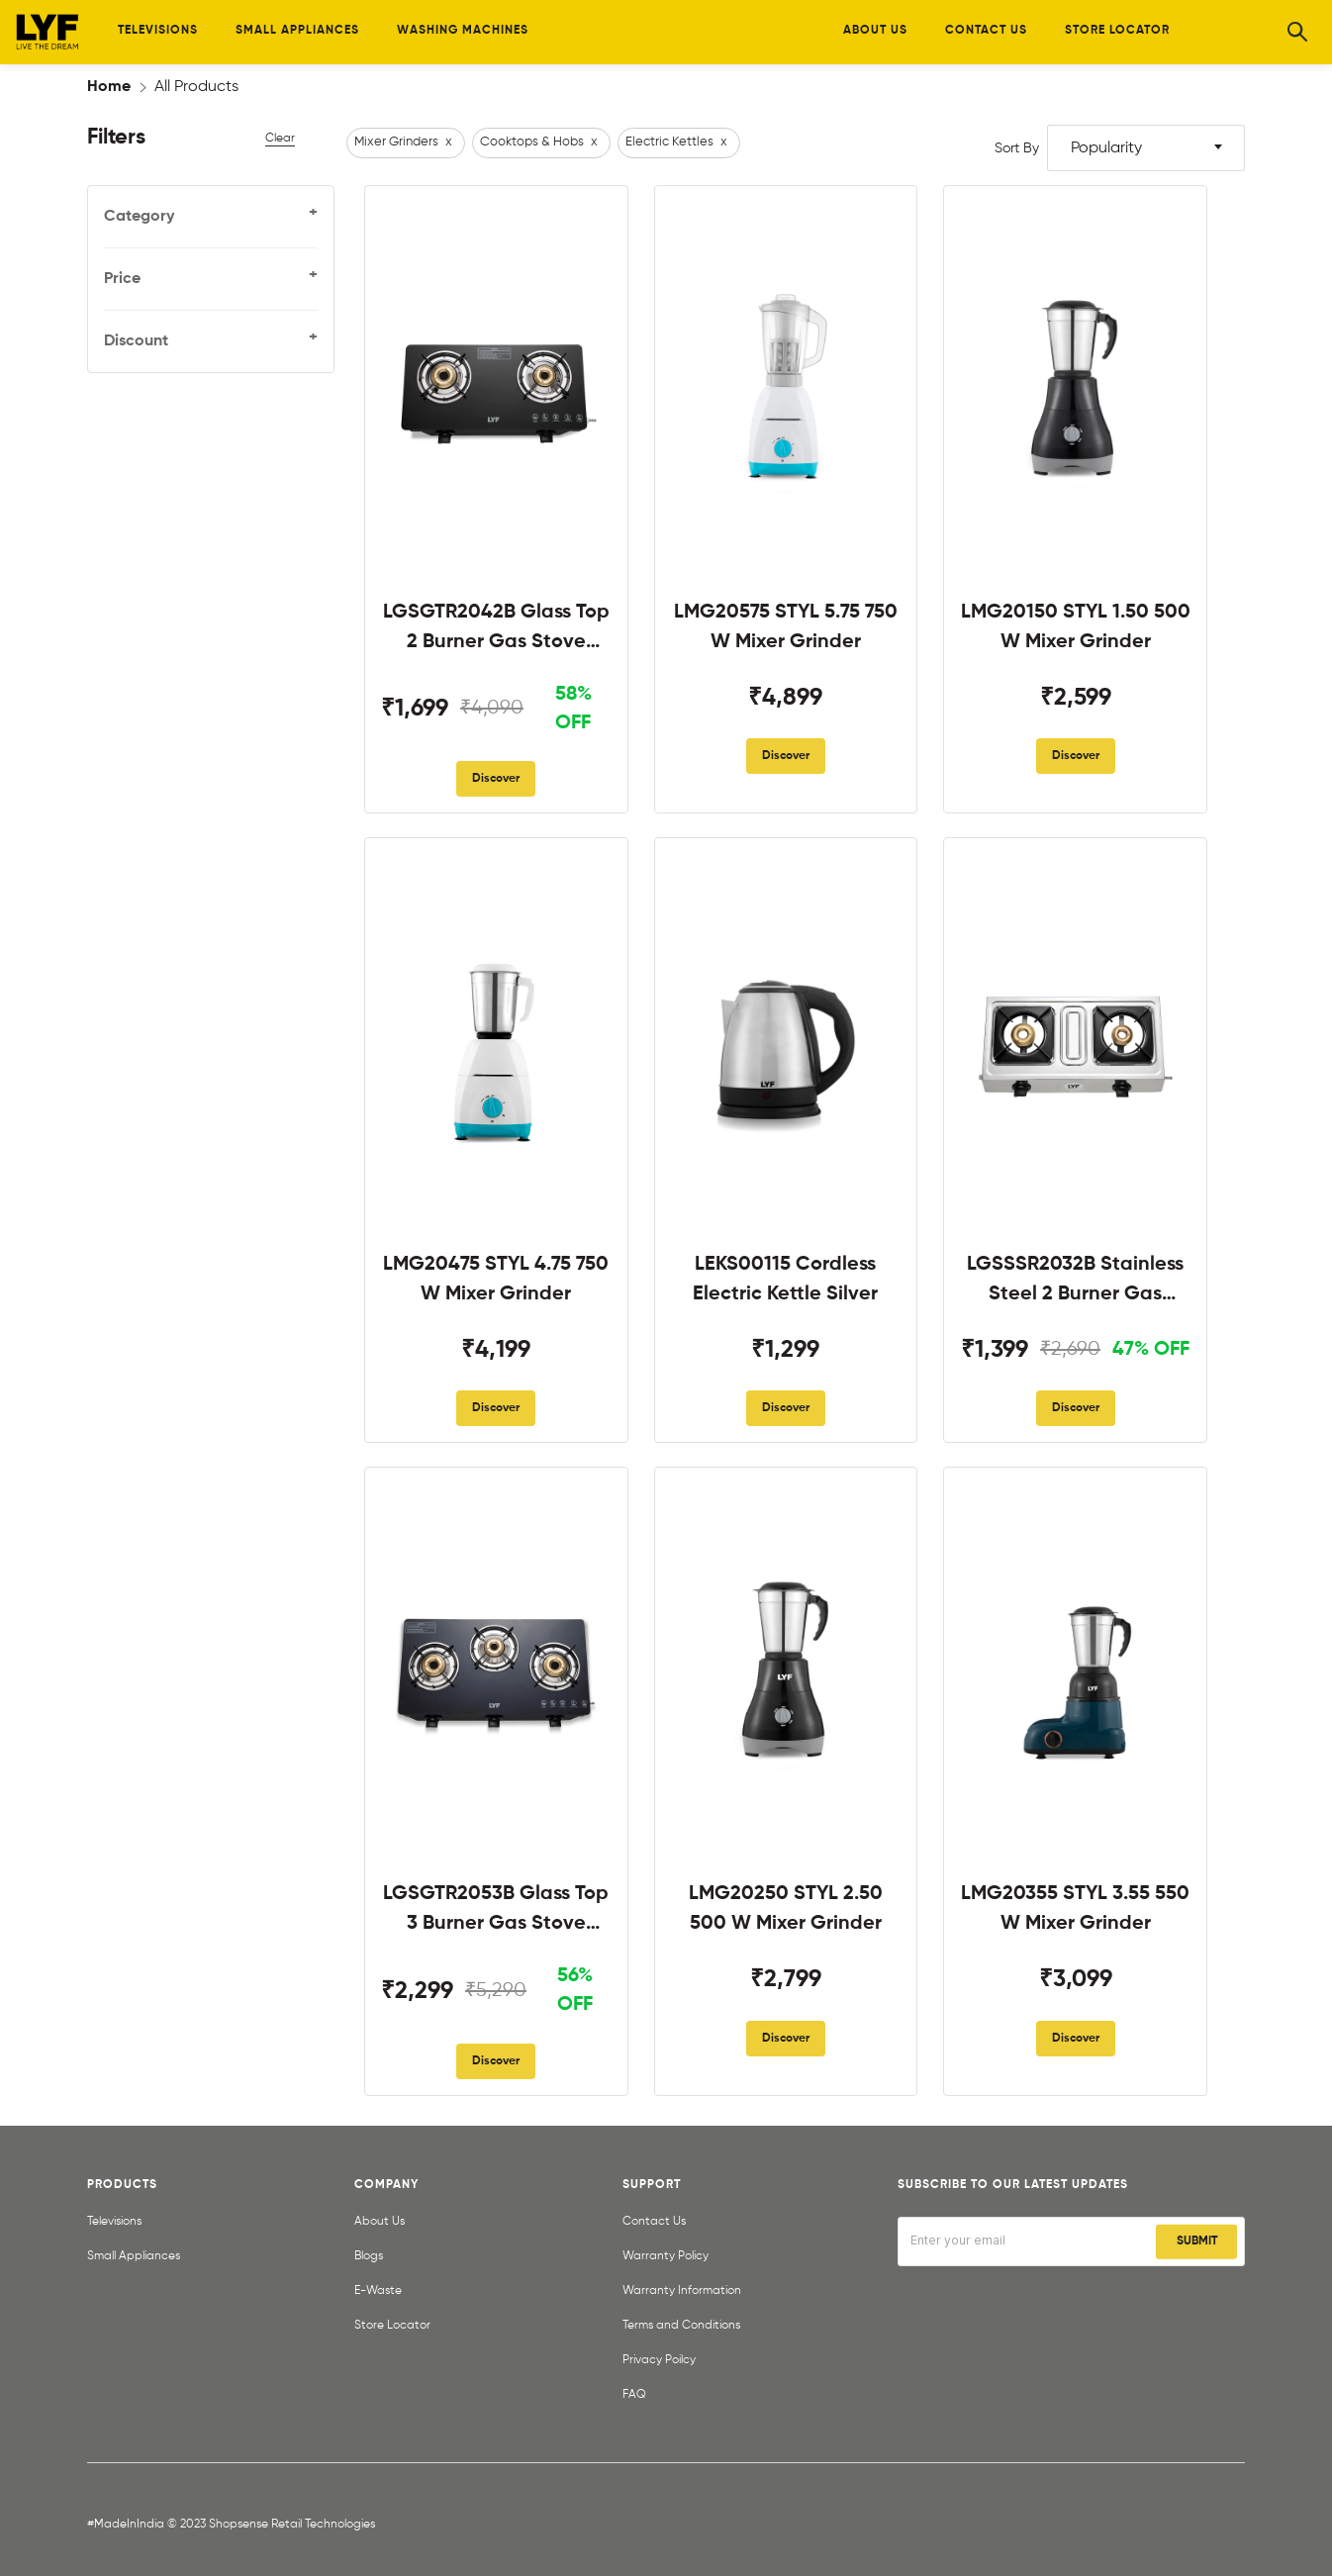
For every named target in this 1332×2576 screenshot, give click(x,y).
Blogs (368, 2256)
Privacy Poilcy (659, 2360)
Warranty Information (681, 2291)
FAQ (634, 2395)
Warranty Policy (665, 2256)
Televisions (114, 2222)
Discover (496, 779)
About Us (379, 2222)
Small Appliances (133, 2256)
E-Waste (378, 2291)
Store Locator (392, 2326)
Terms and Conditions (681, 2326)
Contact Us (654, 2222)
